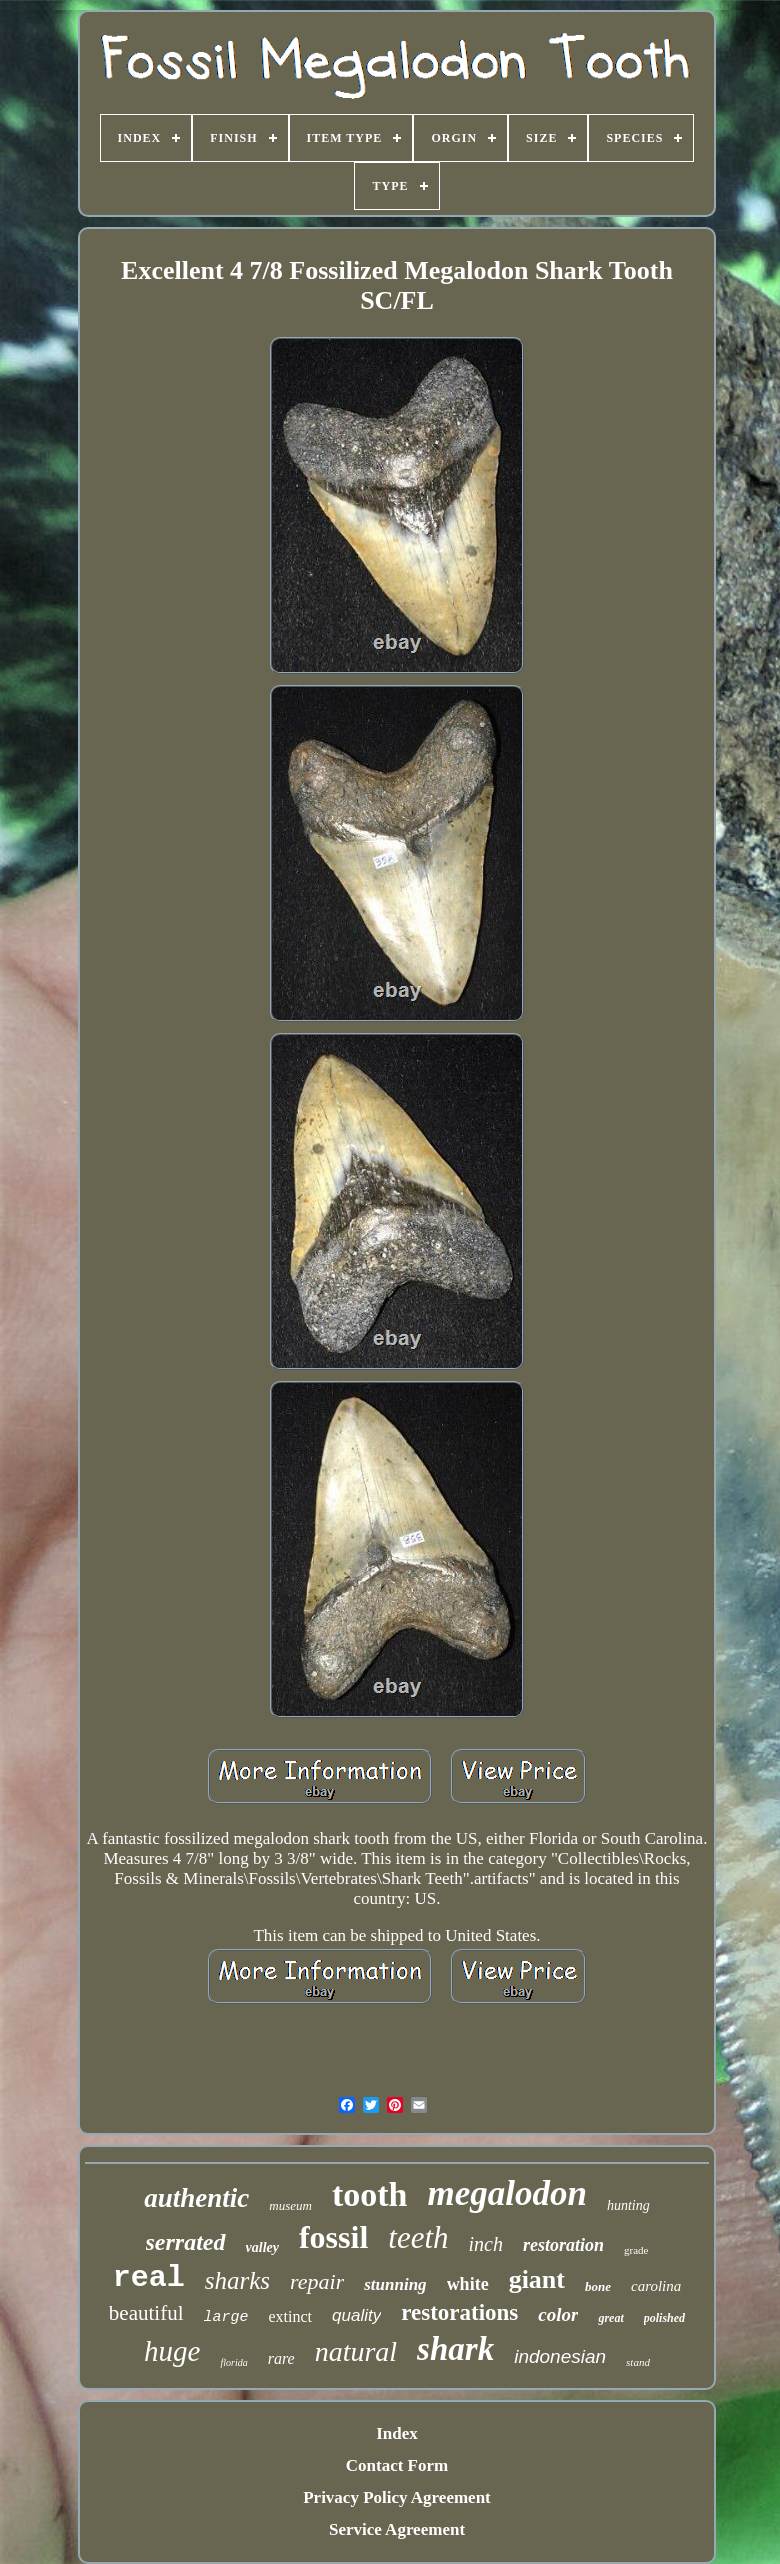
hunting (628, 2205)
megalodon (506, 2193)
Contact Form (397, 2465)
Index (397, 2433)
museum (290, 2205)
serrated (186, 2242)
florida (233, 2362)
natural (356, 2351)
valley (262, 2247)
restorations (459, 2312)
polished (664, 2318)
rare (281, 2358)
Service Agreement (397, 2529)
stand (638, 2362)
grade (636, 2250)
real (149, 2278)
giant (537, 2279)
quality (356, 2315)
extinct (291, 2316)
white (468, 2284)
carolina (656, 2286)
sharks (237, 2280)
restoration (563, 2245)
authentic (196, 2198)
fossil (333, 2237)
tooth (370, 2194)
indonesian (560, 2356)
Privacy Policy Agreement (397, 2497)
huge (172, 2351)
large (226, 2317)
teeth (418, 2237)
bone (598, 2286)
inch (486, 2244)
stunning (395, 2284)
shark (455, 2349)
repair (317, 2281)
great (610, 2318)
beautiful (146, 2313)
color (558, 2314)
